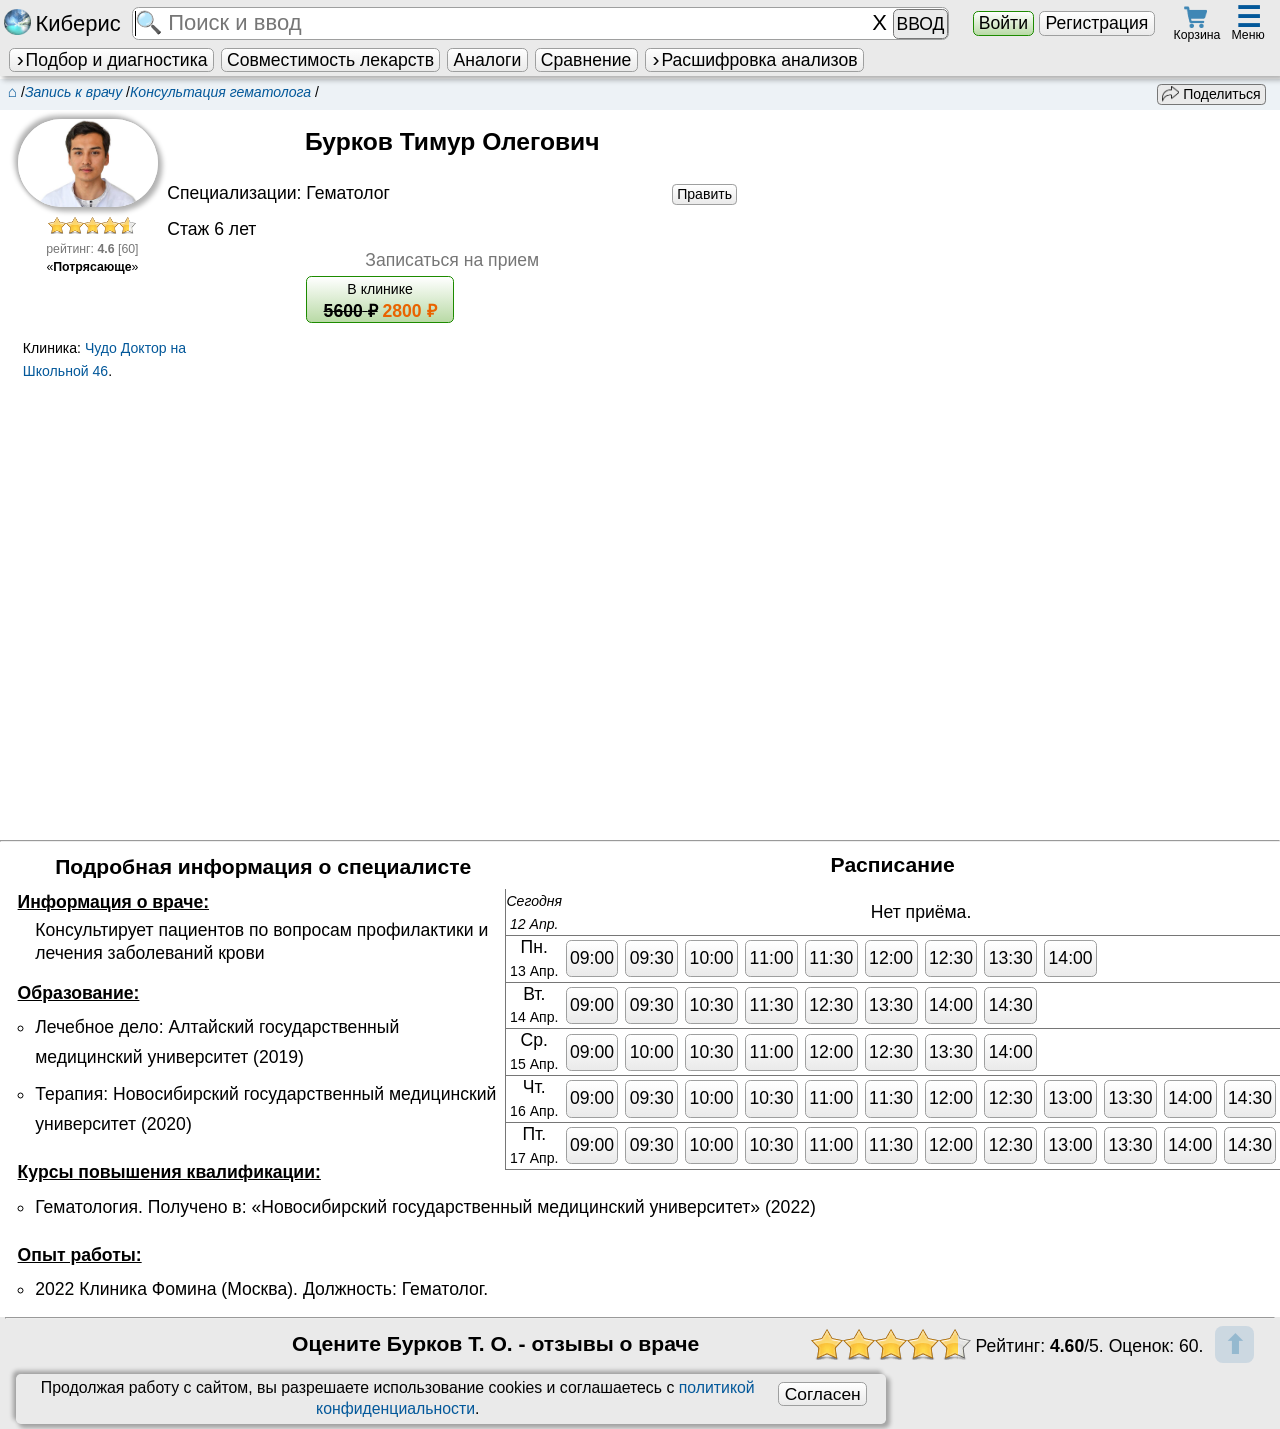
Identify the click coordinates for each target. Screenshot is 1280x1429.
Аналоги (488, 60)
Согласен (823, 1394)
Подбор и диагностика (111, 60)
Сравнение (586, 60)
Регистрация (1096, 23)
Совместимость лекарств (330, 60)
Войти (1003, 23)
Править (704, 194)
